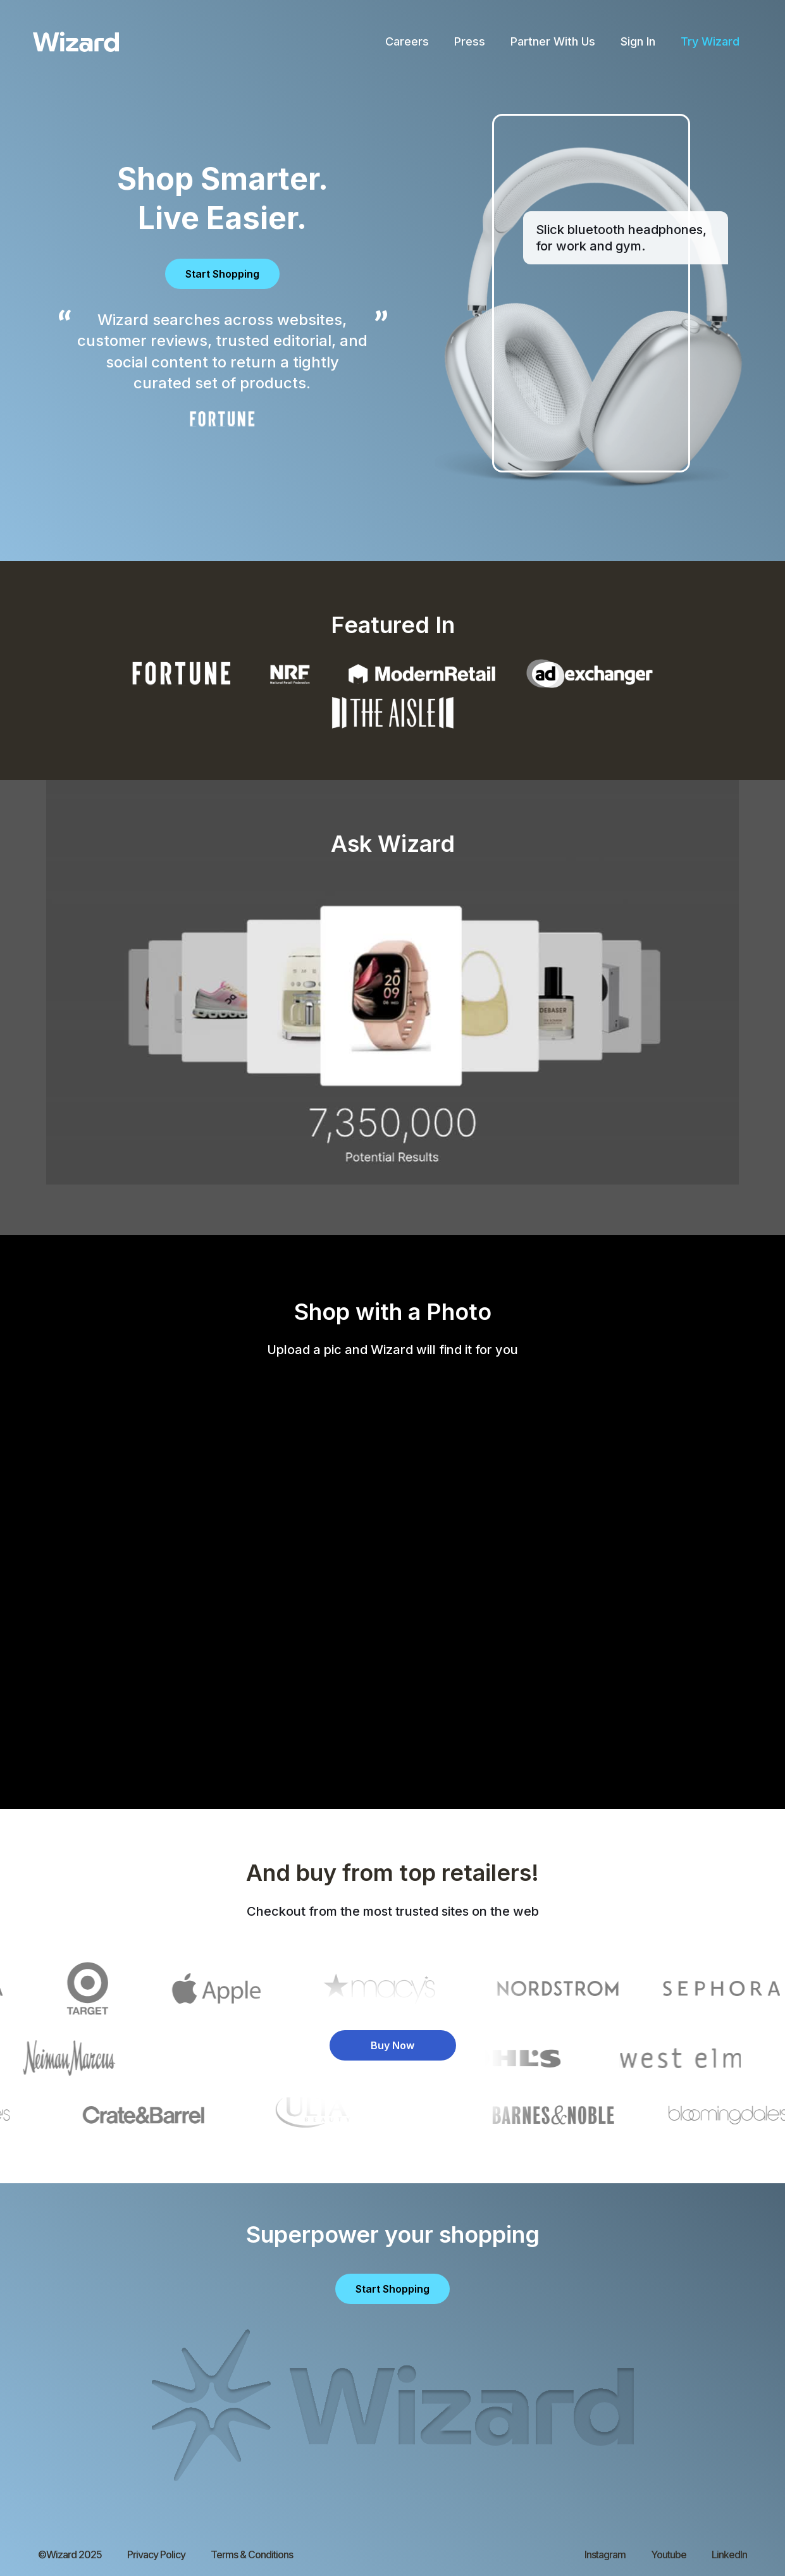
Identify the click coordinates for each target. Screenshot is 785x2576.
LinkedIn (729, 2554)
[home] (76, 41)
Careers (407, 41)
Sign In (638, 41)
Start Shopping (222, 274)
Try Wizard (710, 41)
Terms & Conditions (252, 2554)
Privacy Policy (156, 2554)
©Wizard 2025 (70, 2554)
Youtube (668, 2554)
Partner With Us (552, 41)
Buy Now (392, 2045)
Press (469, 41)
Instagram (605, 2554)
